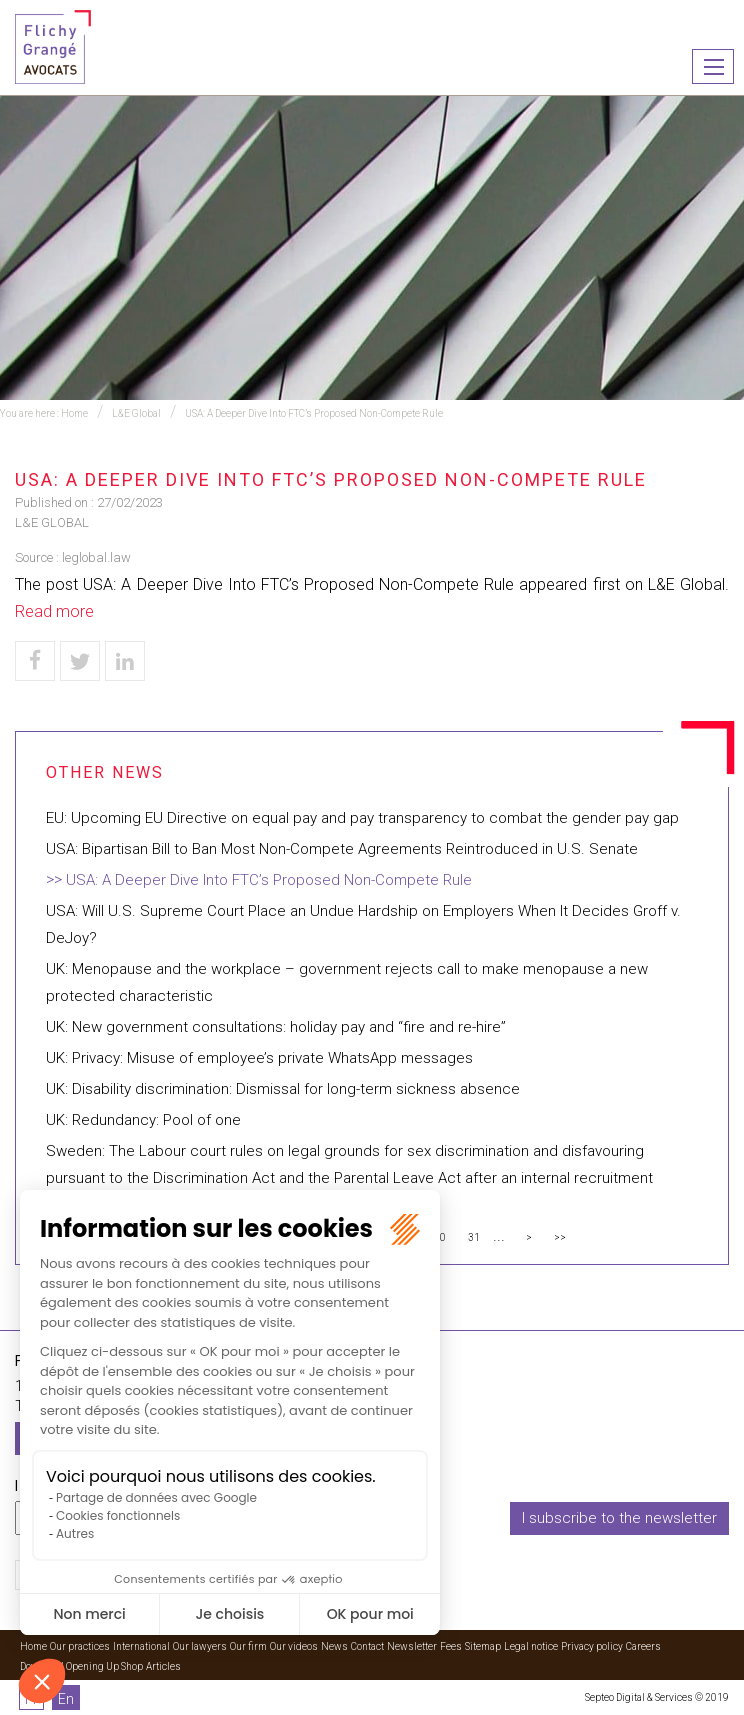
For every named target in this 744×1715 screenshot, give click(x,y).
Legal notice (531, 1646)
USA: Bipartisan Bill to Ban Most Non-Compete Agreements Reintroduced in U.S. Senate (342, 849)
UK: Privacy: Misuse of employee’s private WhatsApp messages (259, 1058)
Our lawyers (200, 1646)
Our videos (294, 1646)
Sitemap (483, 1646)
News (334, 1646)
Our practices (80, 1646)
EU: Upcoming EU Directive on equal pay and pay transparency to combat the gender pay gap (362, 818)
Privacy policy (592, 1646)
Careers (643, 1646)
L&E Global (136, 413)
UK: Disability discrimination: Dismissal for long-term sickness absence (283, 1089)
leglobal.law (96, 557)
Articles (163, 1666)
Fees (451, 1646)
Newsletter (412, 1646)
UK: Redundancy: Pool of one (143, 1120)
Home (74, 413)
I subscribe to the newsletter (619, 1518)
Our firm (248, 1646)
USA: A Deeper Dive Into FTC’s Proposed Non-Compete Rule (314, 413)
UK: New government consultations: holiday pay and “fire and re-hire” (276, 1027)
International (141, 1646)
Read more (54, 611)
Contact (367, 1646)
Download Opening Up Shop (81, 1666)
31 (474, 1237)
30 (440, 1237)
